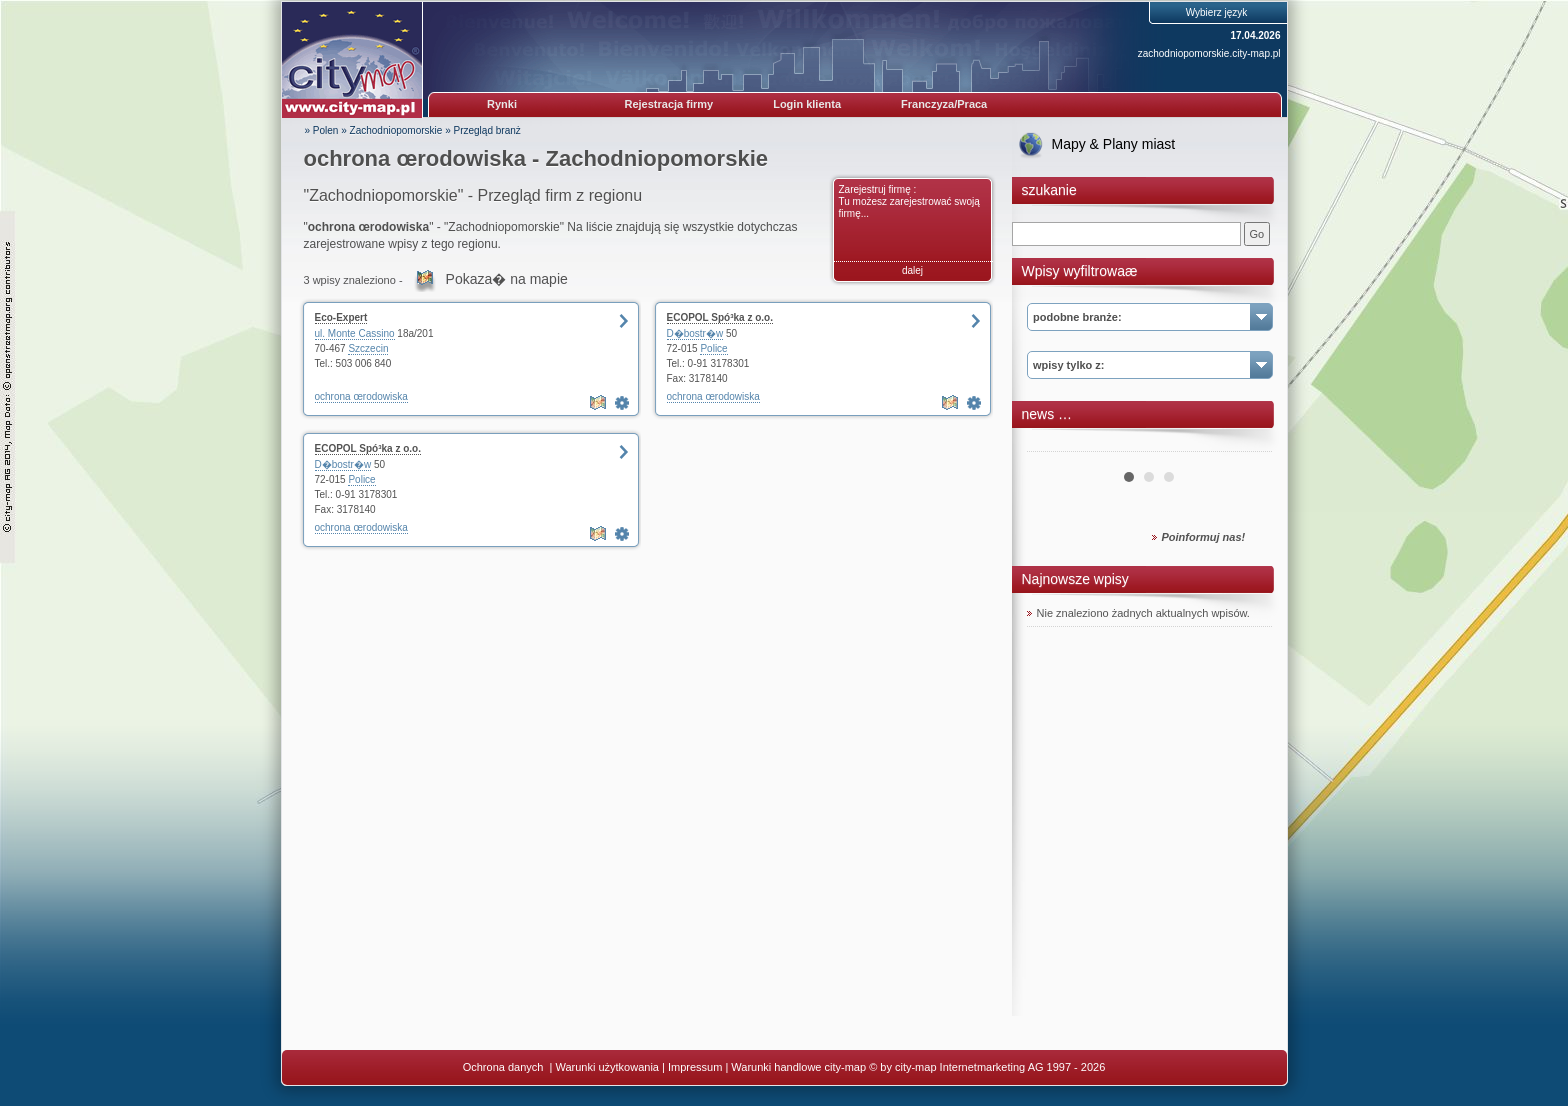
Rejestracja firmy (669, 104)
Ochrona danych (505, 1067)
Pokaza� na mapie (507, 279)
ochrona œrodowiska (361, 396)
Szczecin (368, 348)
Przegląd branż (487, 130)
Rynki (502, 104)
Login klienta (807, 104)
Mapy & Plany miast (1114, 144)
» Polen (322, 130)
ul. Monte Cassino (355, 333)
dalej (912, 270)
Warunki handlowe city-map (798, 1067)
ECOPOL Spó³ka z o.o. (720, 317)
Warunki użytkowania (607, 1067)
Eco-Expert (341, 317)
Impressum (695, 1067)
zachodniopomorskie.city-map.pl (1209, 53)
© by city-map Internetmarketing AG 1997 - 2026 (987, 1067)
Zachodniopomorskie (396, 130)
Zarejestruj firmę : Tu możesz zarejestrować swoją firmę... (909, 201)
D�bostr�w (695, 333)
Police (713, 348)
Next (1246, 444)
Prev (1053, 444)
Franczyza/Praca (944, 104)
